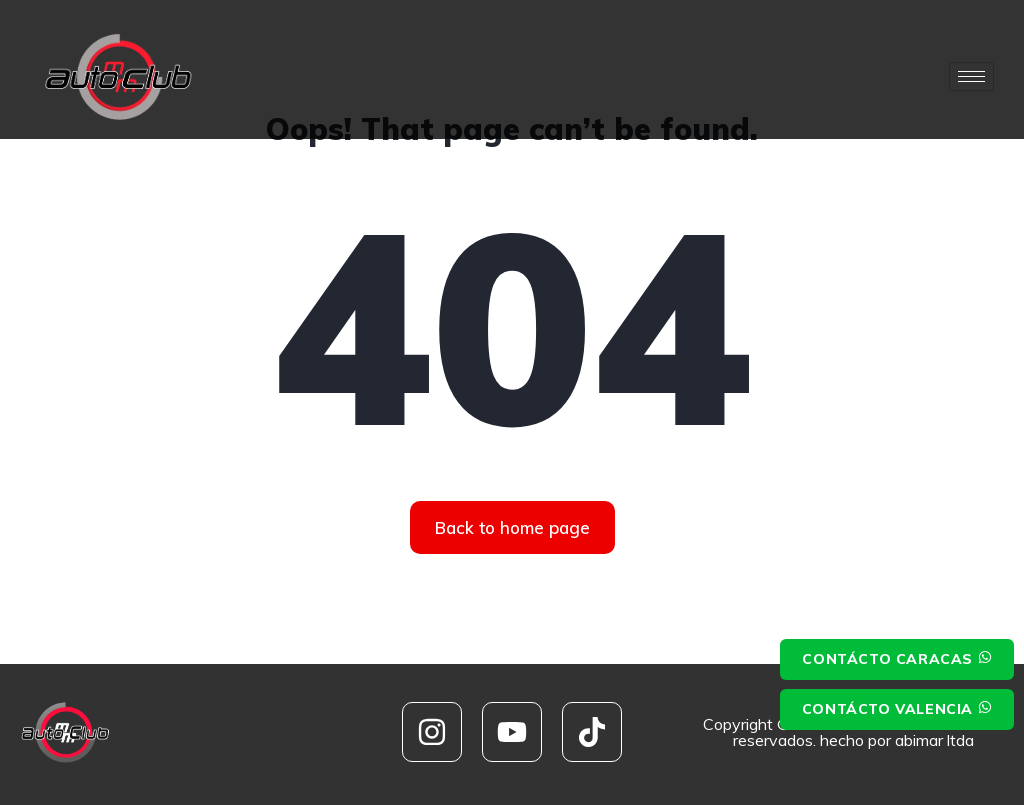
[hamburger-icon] (971, 76)
